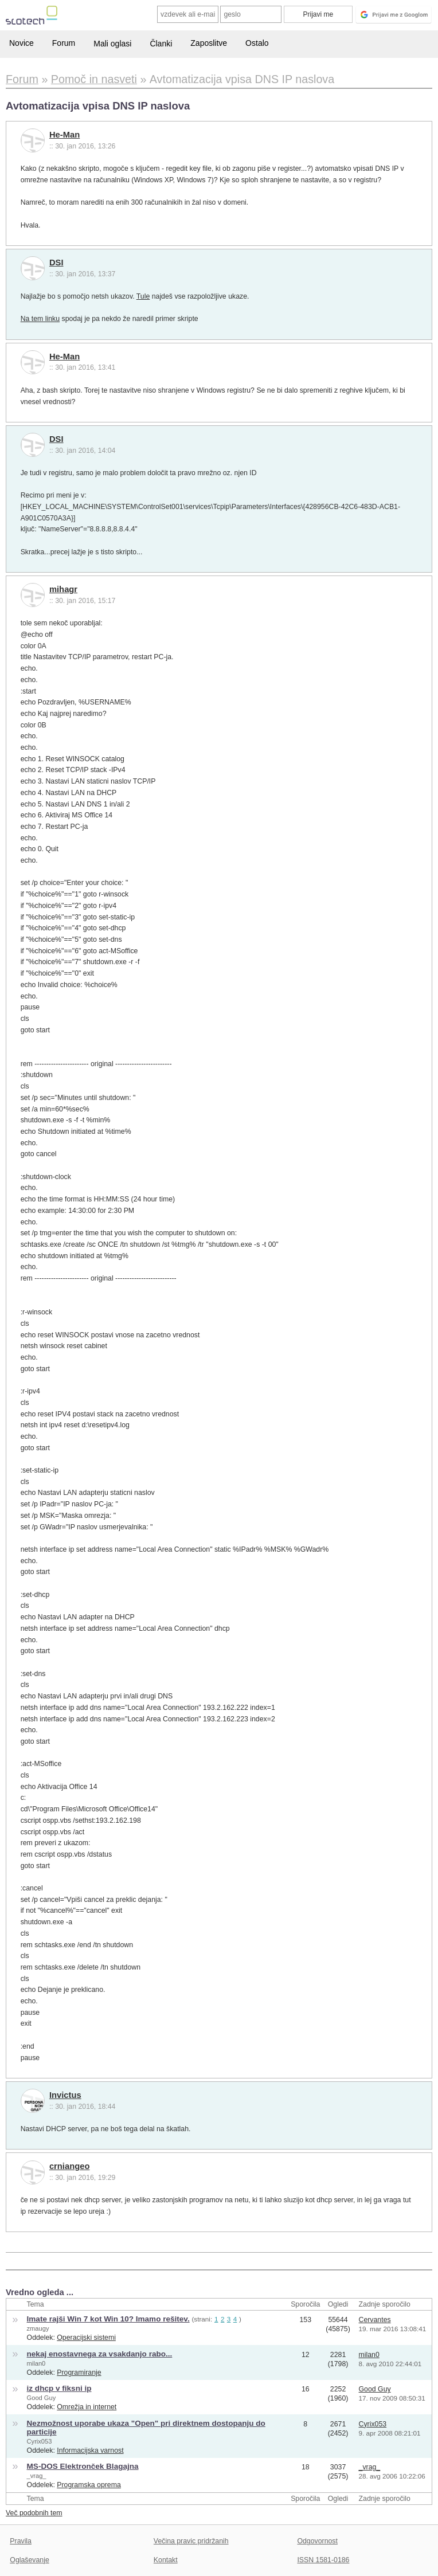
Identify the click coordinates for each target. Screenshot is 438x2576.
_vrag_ (36, 2475)
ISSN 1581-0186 (323, 2560)
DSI (56, 262)
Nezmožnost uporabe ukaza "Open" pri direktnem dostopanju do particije (146, 2427)
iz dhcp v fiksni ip (59, 2388)
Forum (63, 43)
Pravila (21, 2541)
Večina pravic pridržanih (191, 2541)
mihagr (63, 589)
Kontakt (166, 2560)
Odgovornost (317, 2541)
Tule (143, 296)
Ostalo (256, 43)
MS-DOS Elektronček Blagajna (83, 2466)
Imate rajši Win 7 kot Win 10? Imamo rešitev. (108, 2319)
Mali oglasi (112, 43)
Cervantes (375, 2320)
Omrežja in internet (86, 2407)
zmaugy (38, 2328)
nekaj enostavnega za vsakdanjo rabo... (100, 2354)
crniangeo (69, 2166)
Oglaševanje (29, 2560)
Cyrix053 (39, 2441)
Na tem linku (40, 319)
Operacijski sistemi (86, 2338)
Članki (161, 43)
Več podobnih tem (34, 2513)
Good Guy (41, 2397)
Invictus (65, 2095)
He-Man (64, 134)
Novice (21, 43)
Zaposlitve (208, 43)
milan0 (36, 2363)
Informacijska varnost (90, 2450)
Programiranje (79, 2372)
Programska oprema (89, 2485)
